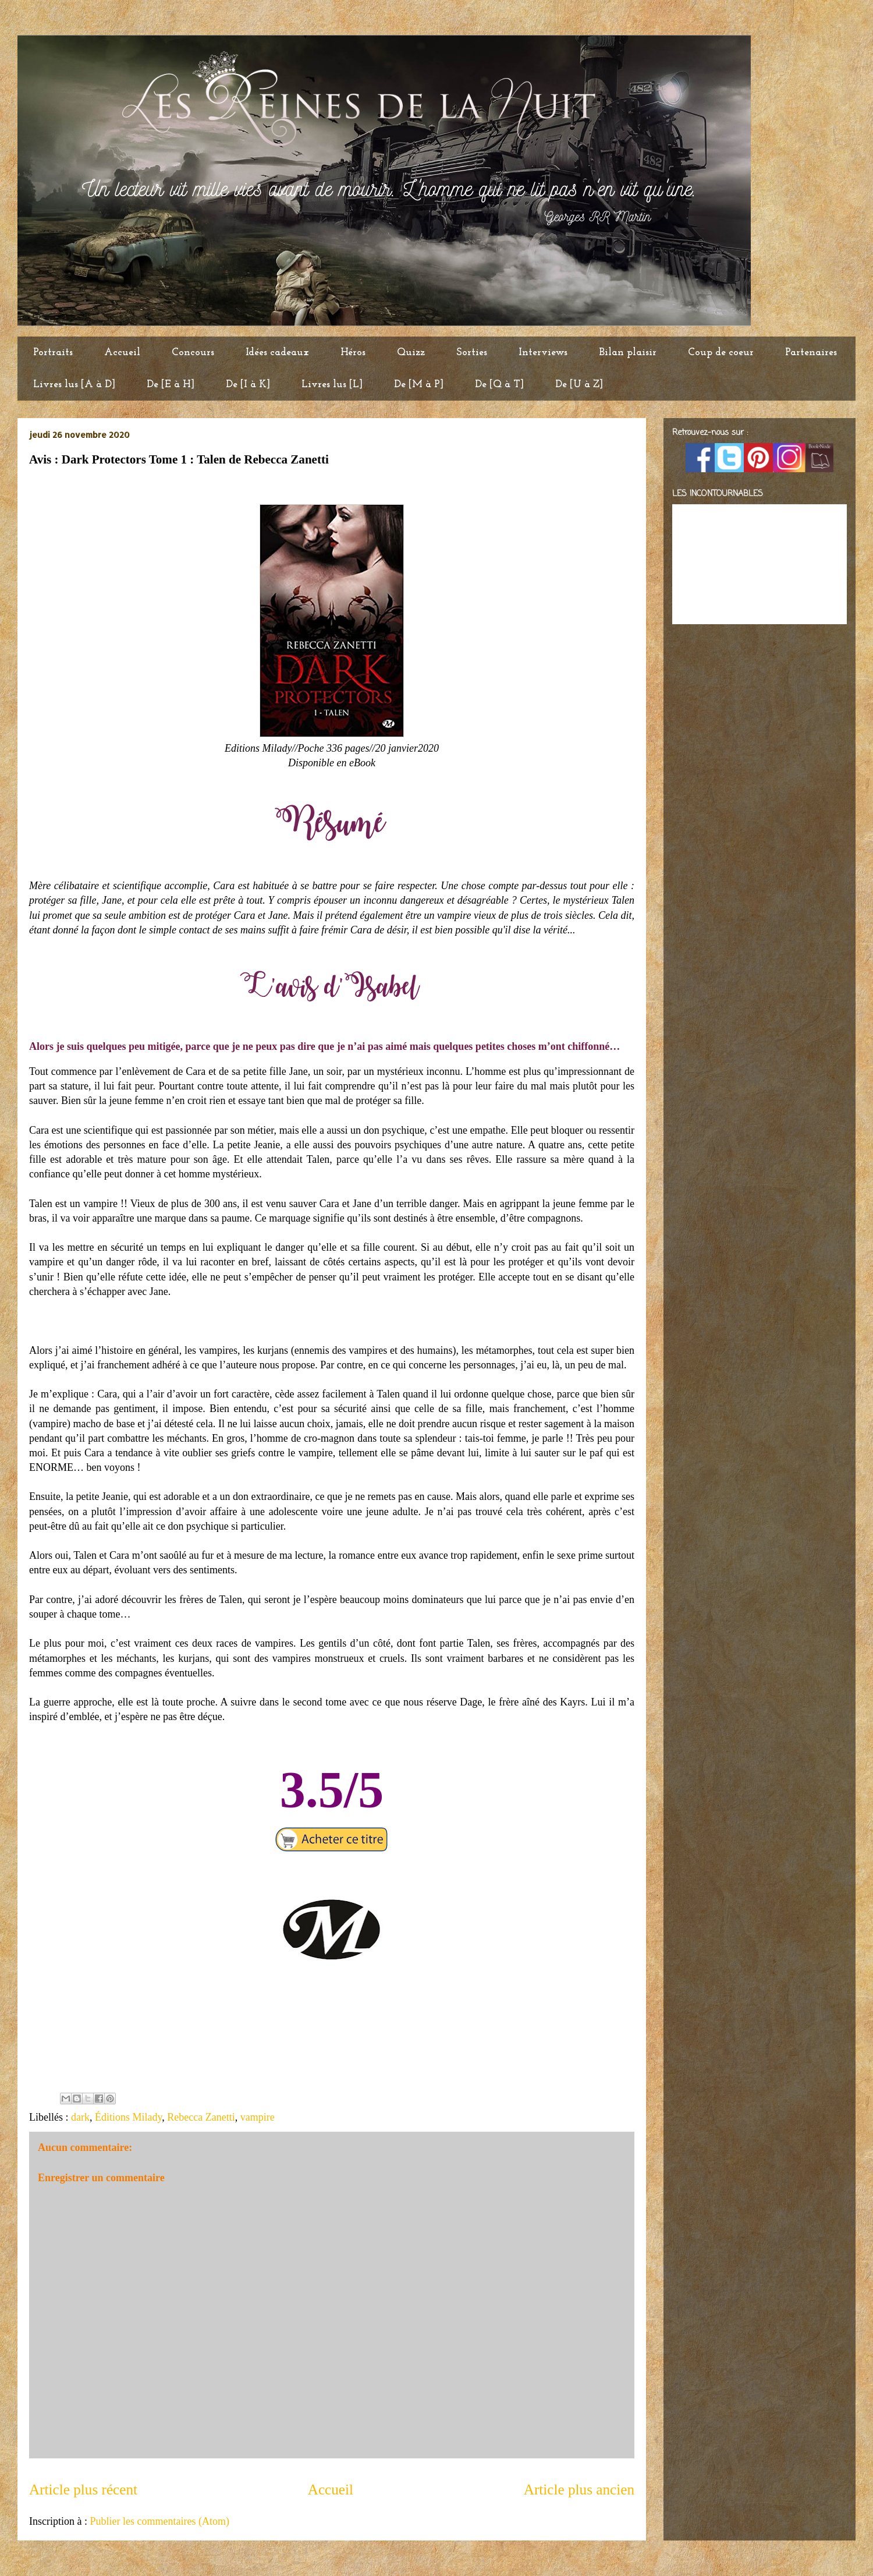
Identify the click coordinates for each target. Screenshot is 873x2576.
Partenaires (811, 352)
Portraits (53, 352)
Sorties (471, 352)
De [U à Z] (579, 384)
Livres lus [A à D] (74, 384)
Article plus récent (83, 2489)
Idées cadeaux (277, 352)
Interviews (543, 352)
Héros (352, 352)
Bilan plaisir (627, 352)
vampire (257, 2117)
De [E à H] (170, 384)
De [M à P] (418, 384)
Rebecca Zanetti (201, 2117)
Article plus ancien (579, 2489)
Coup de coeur (721, 352)
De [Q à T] (499, 384)
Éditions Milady (128, 2117)
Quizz (411, 352)
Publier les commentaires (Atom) (159, 2521)
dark (80, 2117)
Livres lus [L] (332, 384)
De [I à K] (248, 384)
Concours (193, 352)
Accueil (122, 352)
